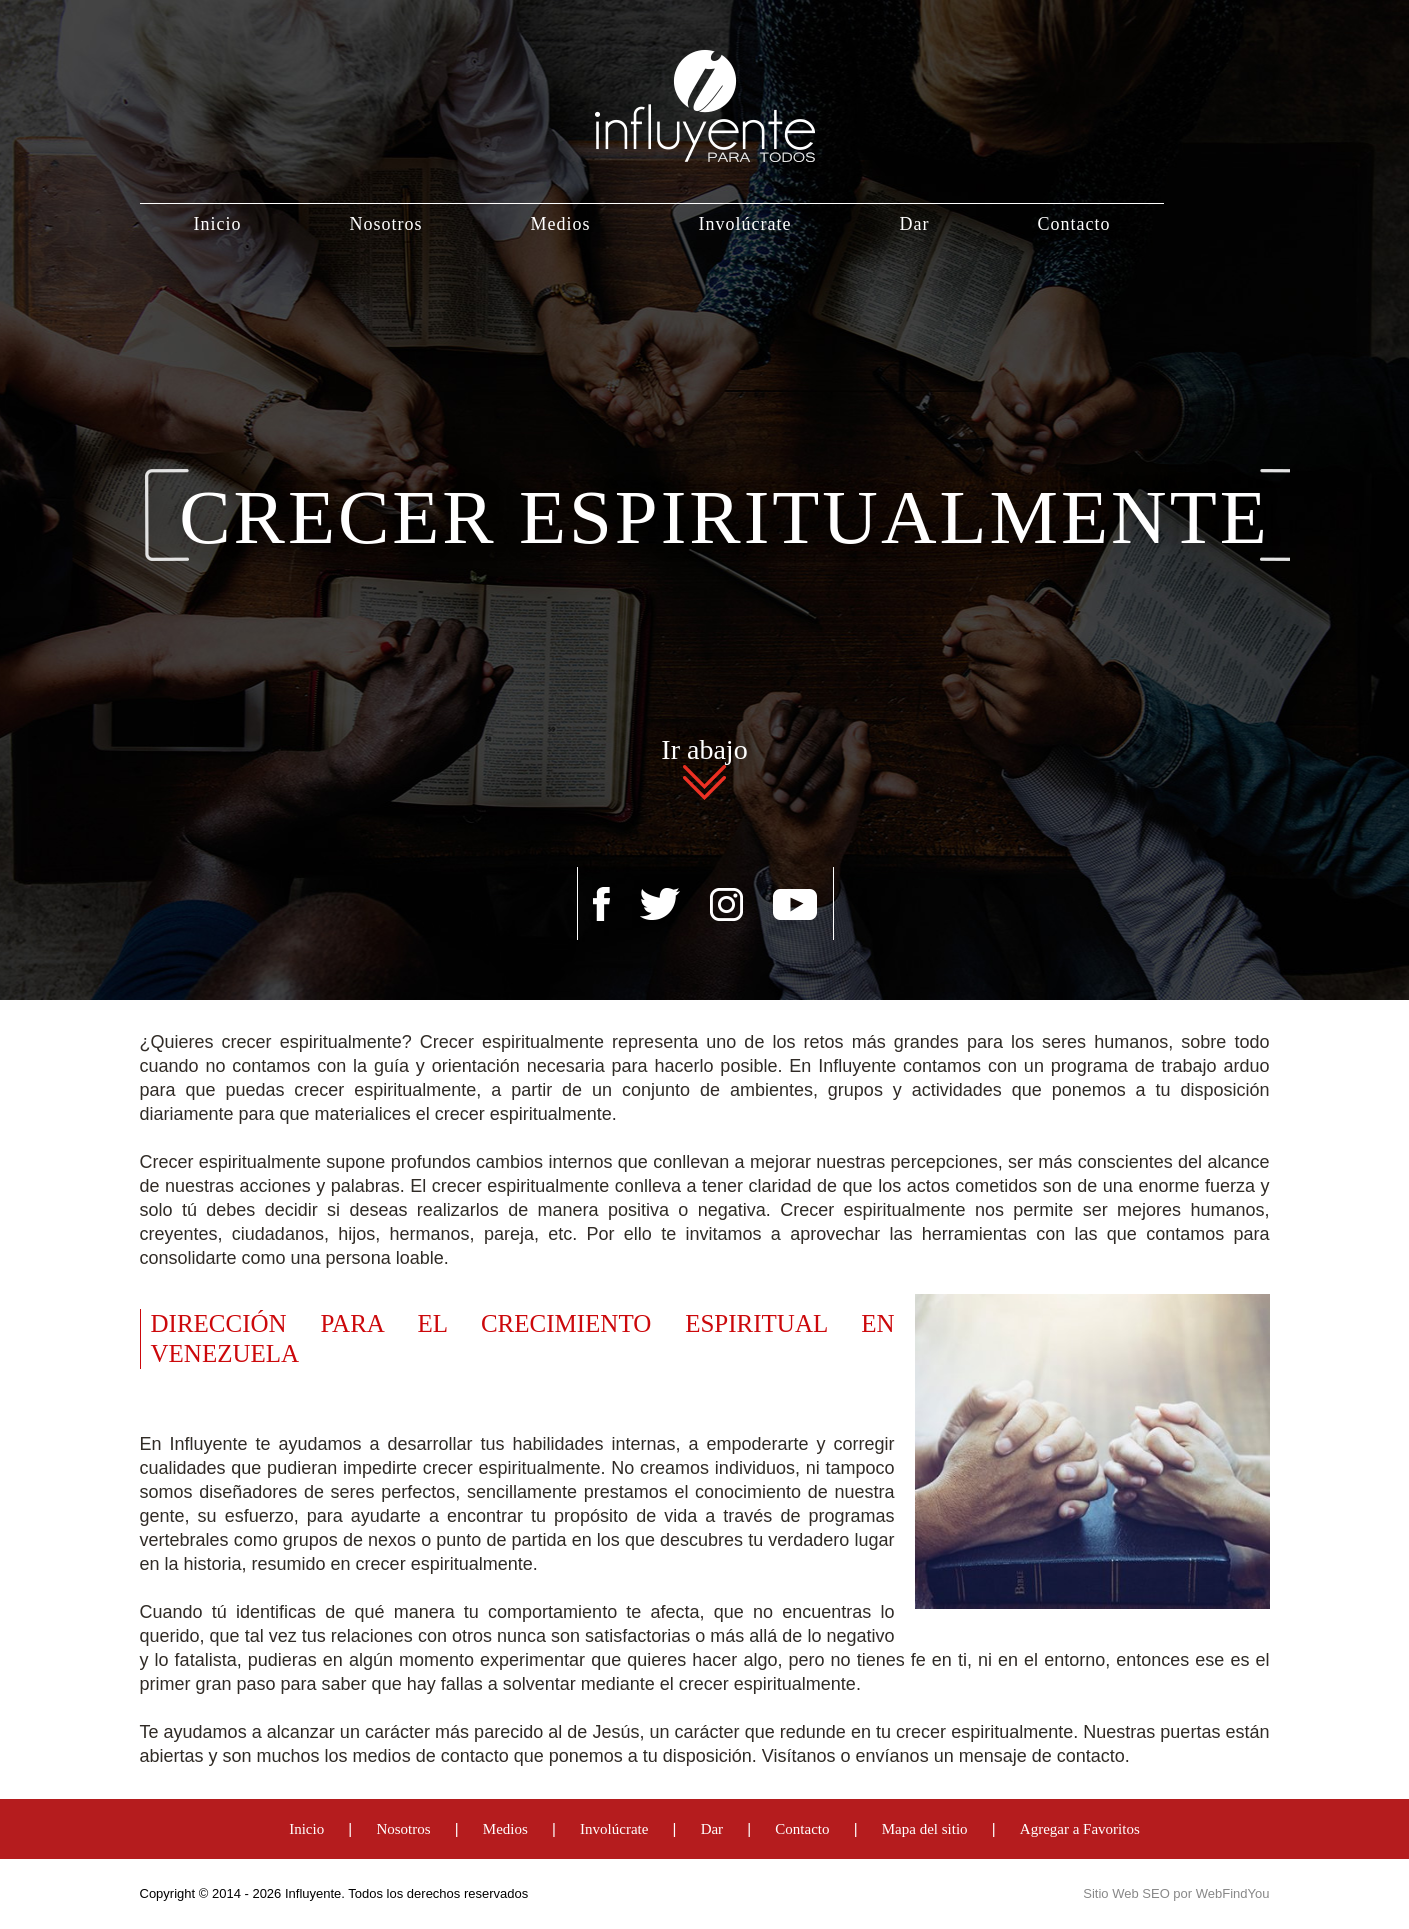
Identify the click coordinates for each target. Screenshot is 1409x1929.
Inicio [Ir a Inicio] (218, 224)
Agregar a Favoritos (1080, 1829)
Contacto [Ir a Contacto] (1073, 224)
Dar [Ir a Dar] (914, 224)
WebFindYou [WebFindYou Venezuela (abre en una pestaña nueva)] (1233, 1893)
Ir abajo (704, 752)
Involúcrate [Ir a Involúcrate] (745, 224)
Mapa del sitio (925, 1829)
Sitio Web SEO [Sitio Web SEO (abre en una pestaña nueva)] (1126, 1893)
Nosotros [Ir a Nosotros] (386, 224)
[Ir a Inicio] (705, 81)
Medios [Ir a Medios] (561, 224)
